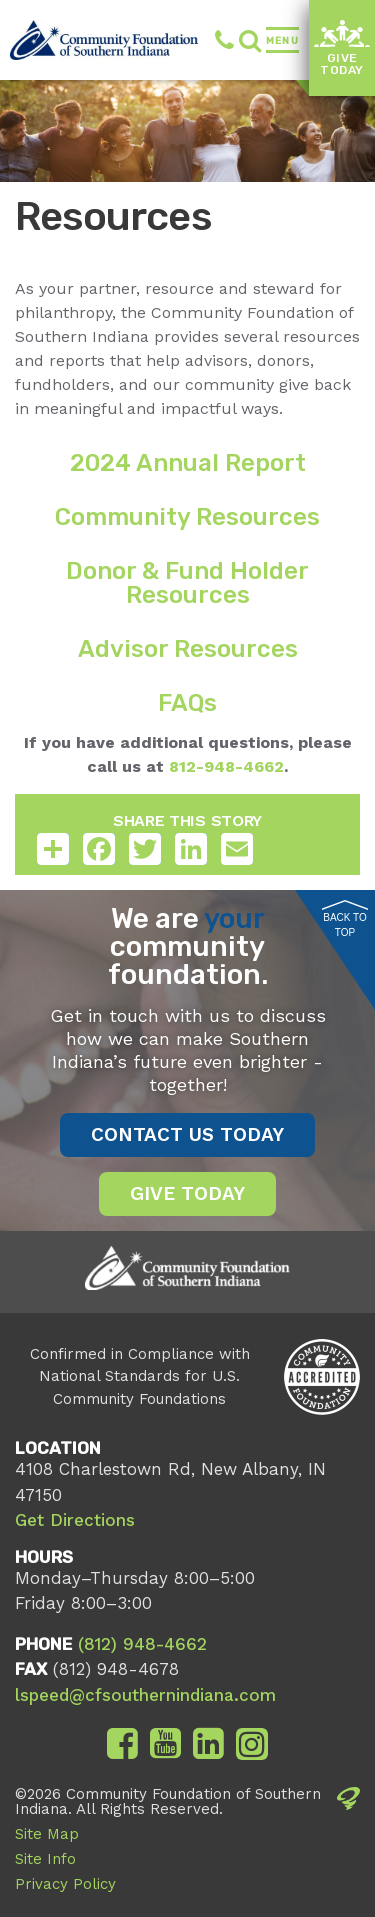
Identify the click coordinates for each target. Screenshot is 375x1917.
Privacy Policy (65, 1884)
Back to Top (345, 919)
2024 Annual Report (188, 463)
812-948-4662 (224, 766)
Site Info (45, 1859)
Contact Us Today (187, 1134)
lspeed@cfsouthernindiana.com (145, 1695)
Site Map (47, 1834)
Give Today (341, 49)
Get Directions (75, 1520)
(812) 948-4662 (224, 40)
